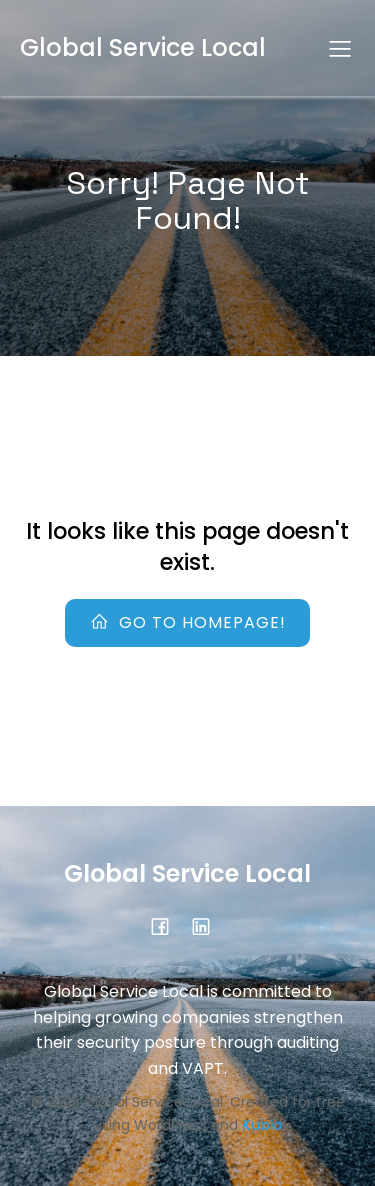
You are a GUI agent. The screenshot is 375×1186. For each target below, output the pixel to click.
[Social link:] (208, 926)
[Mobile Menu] (340, 48)
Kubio (262, 1125)
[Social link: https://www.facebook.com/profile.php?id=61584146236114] (167, 926)
